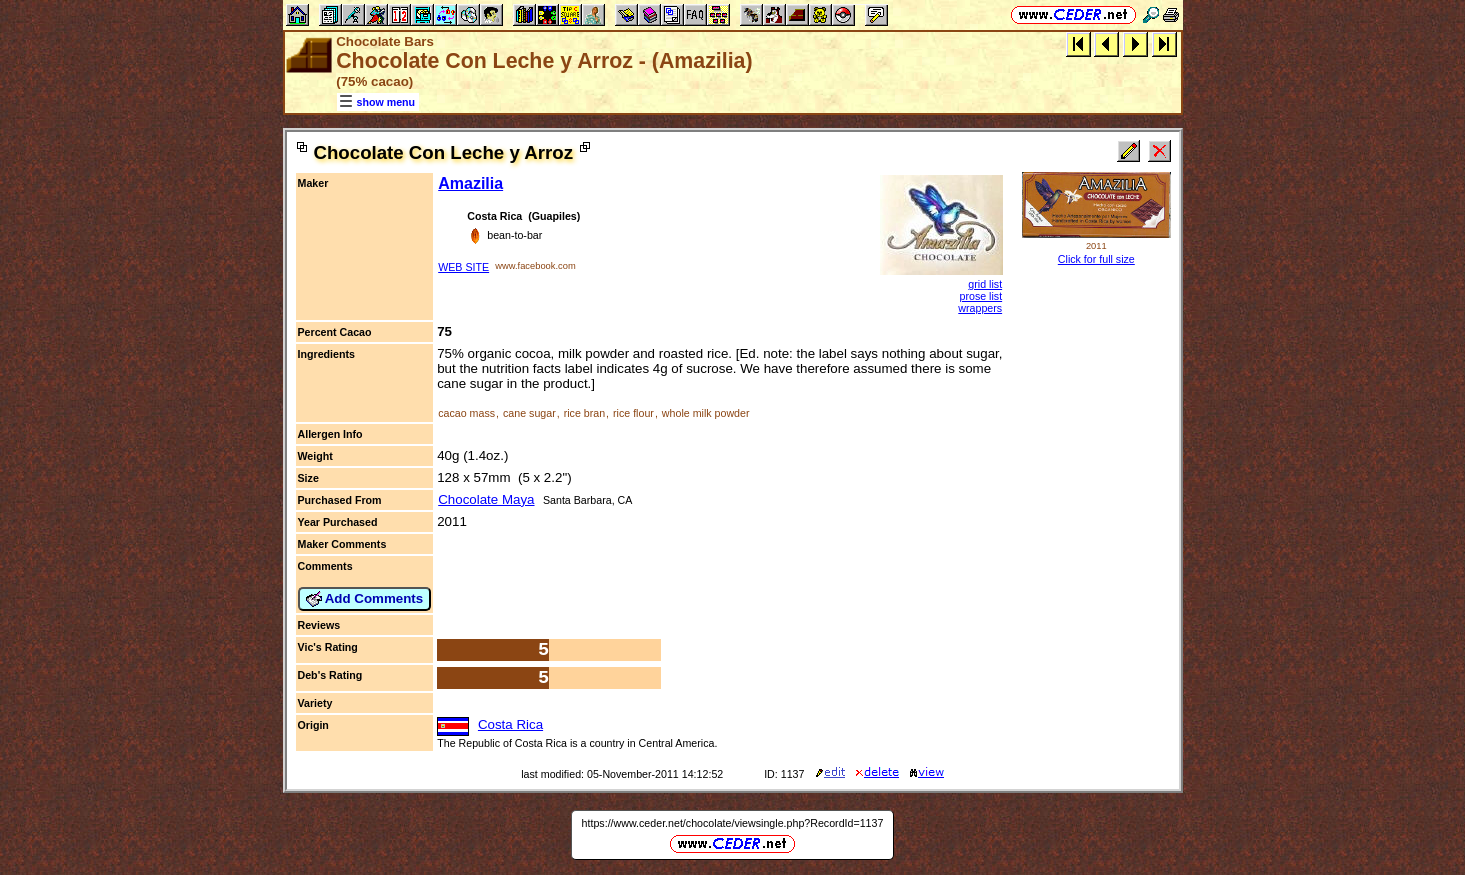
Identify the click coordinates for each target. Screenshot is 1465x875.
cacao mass (466, 413)
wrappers (980, 308)
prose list (980, 296)
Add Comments (365, 599)
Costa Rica (510, 724)
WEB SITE (463, 267)
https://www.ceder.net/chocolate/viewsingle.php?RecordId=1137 (733, 823)
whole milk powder (706, 413)
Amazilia (470, 183)
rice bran (584, 413)
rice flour (633, 413)
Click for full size (1096, 259)
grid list (985, 284)
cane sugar (529, 413)
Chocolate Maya (486, 499)
